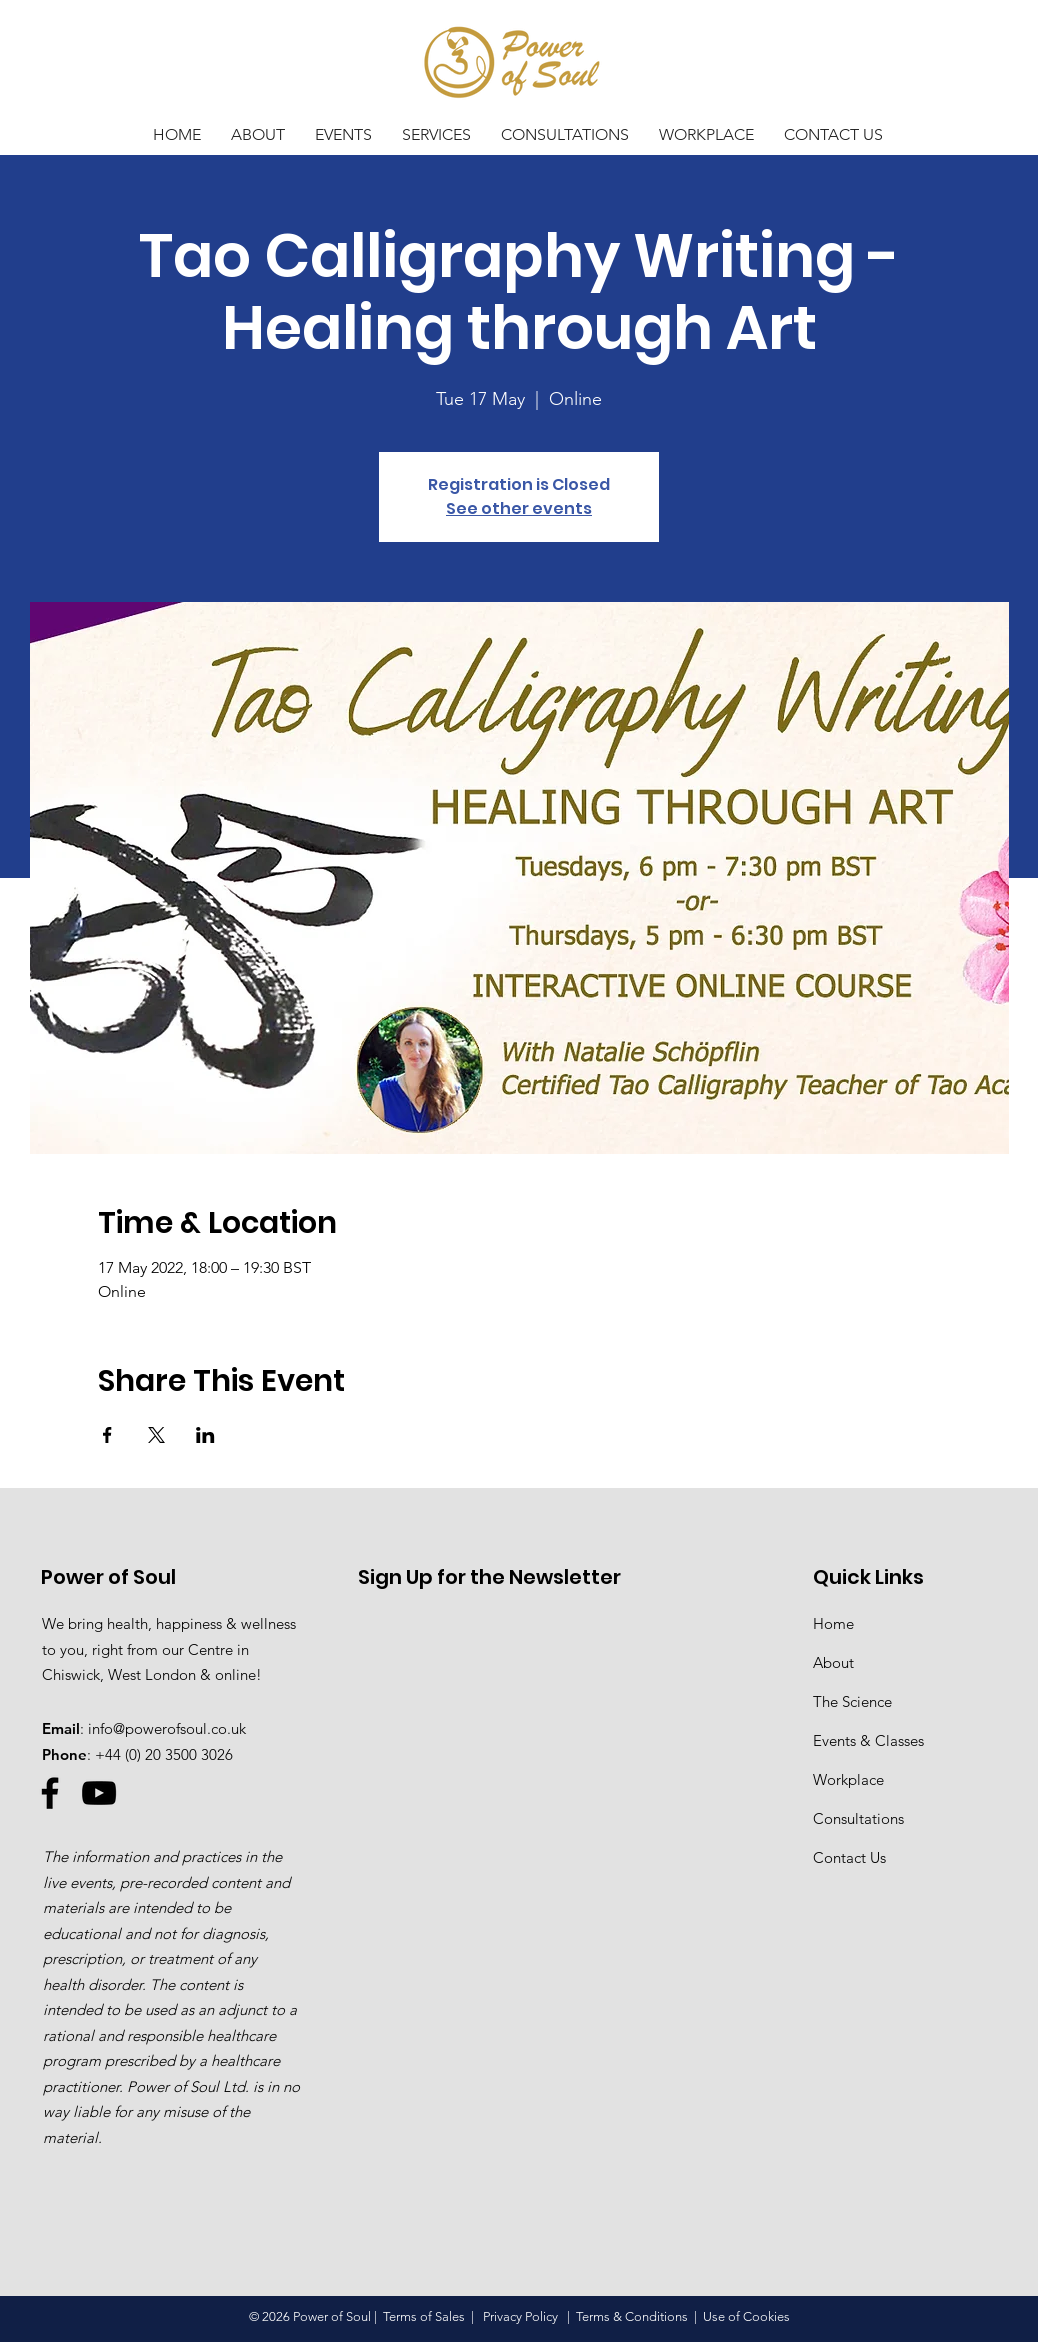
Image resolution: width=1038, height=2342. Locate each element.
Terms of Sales (424, 2316)
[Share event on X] (156, 1435)
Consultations (858, 1818)
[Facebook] (50, 1793)
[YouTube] (99, 1793)
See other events (519, 508)
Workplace (848, 1779)
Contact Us (849, 1857)
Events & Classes (868, 1740)
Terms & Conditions (632, 2316)
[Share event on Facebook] (107, 1435)
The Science (852, 1701)
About (833, 1662)
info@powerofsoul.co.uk (167, 1728)
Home (833, 1623)
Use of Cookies (746, 2316)
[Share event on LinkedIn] (205, 1435)
